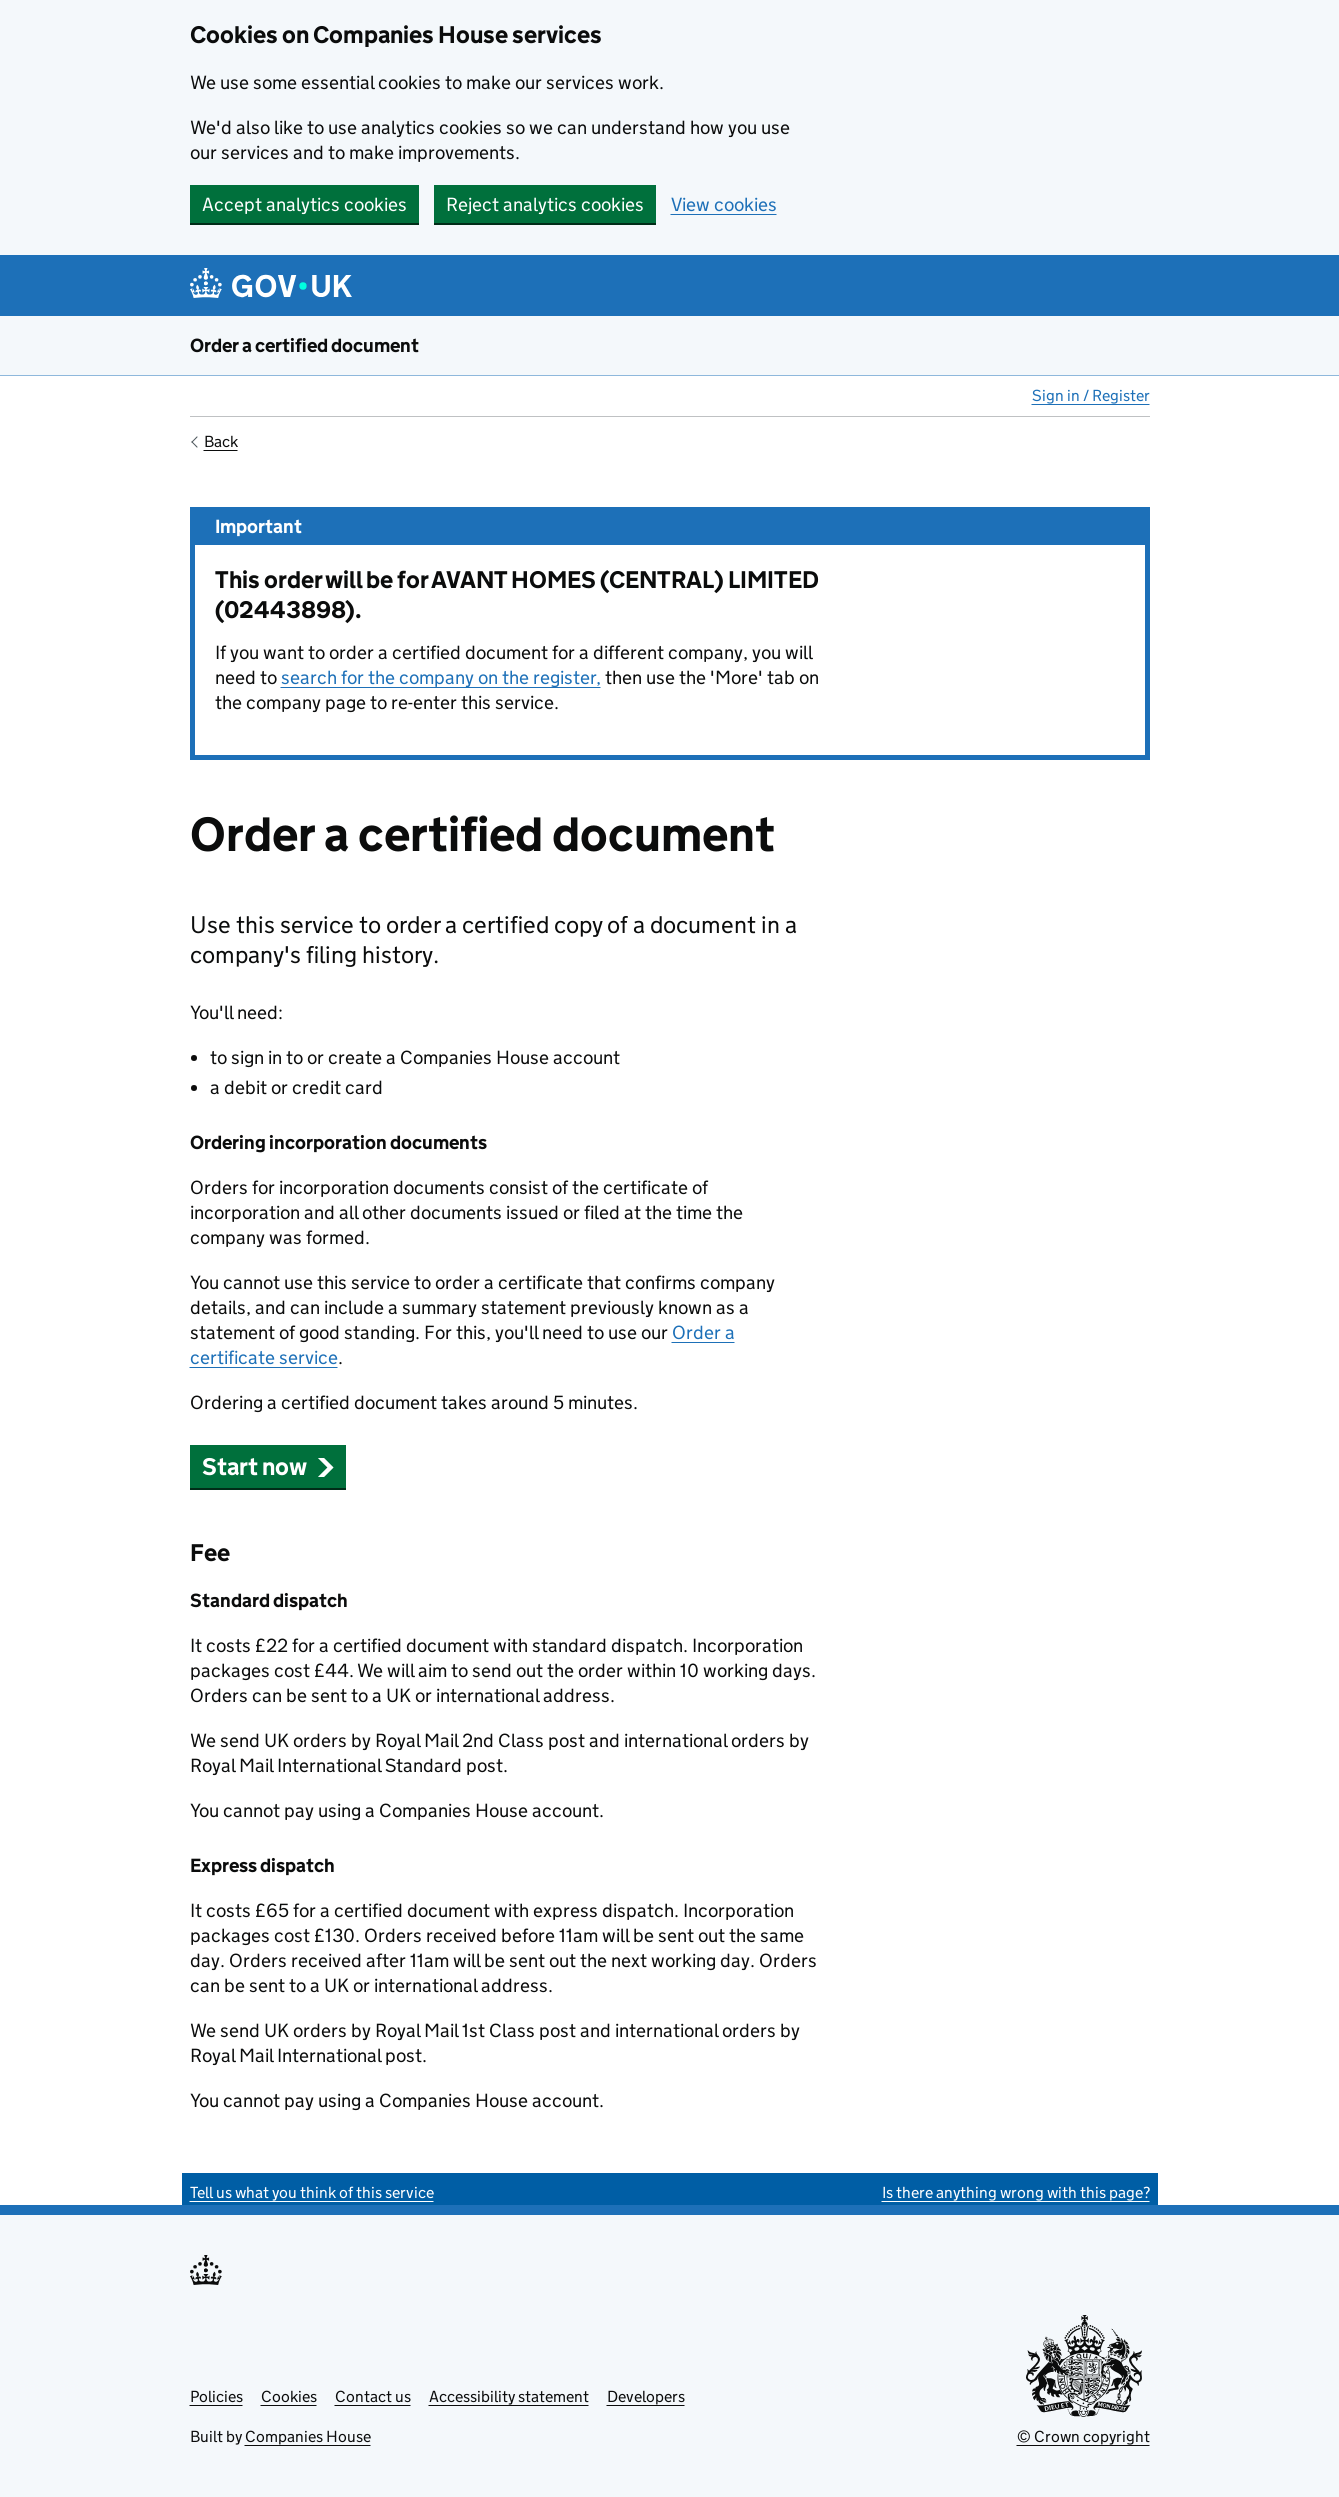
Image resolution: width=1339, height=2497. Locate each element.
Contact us (373, 2396)
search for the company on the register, (441, 677)
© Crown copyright (1083, 2436)
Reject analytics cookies (545, 204)
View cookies (724, 204)
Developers (646, 2396)
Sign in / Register (1091, 395)
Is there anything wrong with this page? (1016, 2192)
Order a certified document (304, 345)
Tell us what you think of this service (312, 2192)
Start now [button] (268, 1466)
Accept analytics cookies (304, 204)
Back (221, 441)
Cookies (289, 2396)
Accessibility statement (509, 2396)
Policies (216, 2396)
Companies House (308, 2436)
